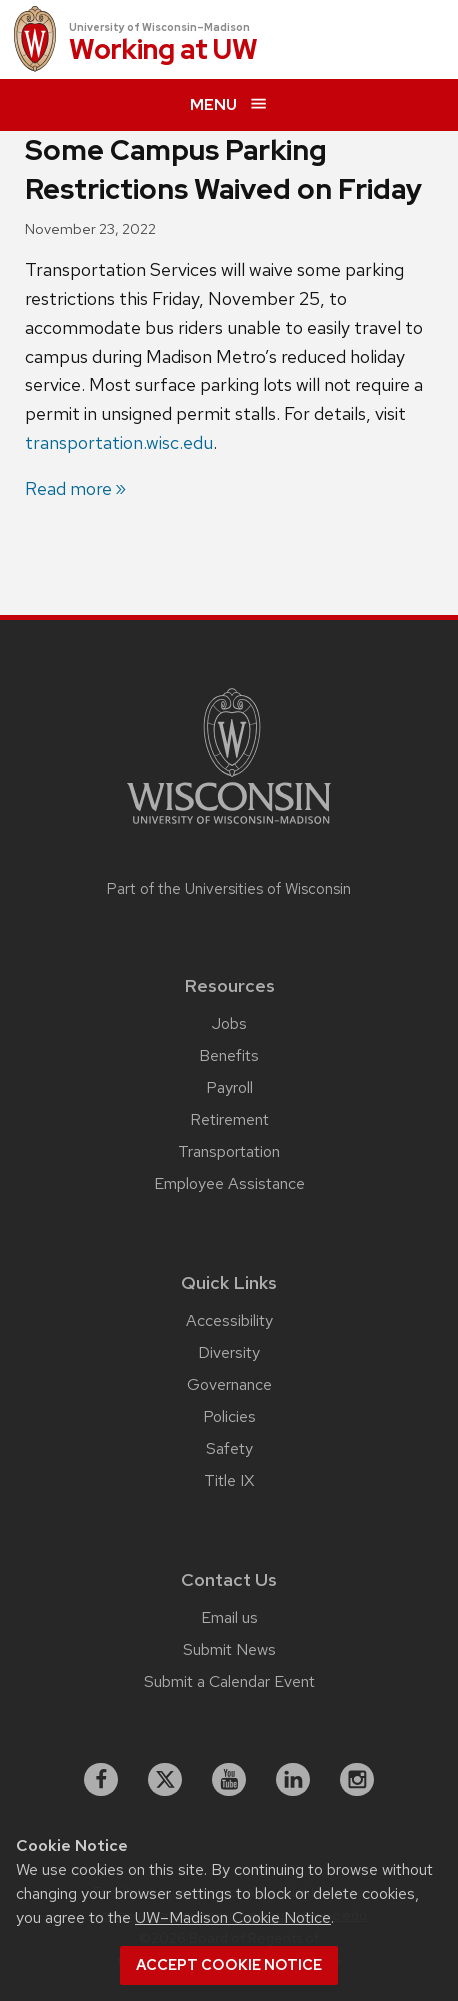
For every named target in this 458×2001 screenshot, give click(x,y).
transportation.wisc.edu (119, 442)
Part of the (229, 889)
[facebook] (101, 1780)
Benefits (229, 1055)
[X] (165, 1780)
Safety (229, 1448)
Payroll (229, 1087)
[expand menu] (229, 105)
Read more (68, 488)
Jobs (229, 1023)
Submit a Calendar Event (229, 1681)
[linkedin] (293, 1780)
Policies (229, 1416)
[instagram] (357, 1780)
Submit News (229, 1649)
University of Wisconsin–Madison (159, 27)
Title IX (229, 1480)
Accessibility (229, 1320)
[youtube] (229, 1780)
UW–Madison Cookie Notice (233, 1917)
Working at (163, 50)
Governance (229, 1384)
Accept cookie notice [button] (229, 1965)
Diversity (229, 1352)
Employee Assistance (229, 1183)
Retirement (229, 1119)
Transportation (229, 1151)
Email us (229, 1617)
